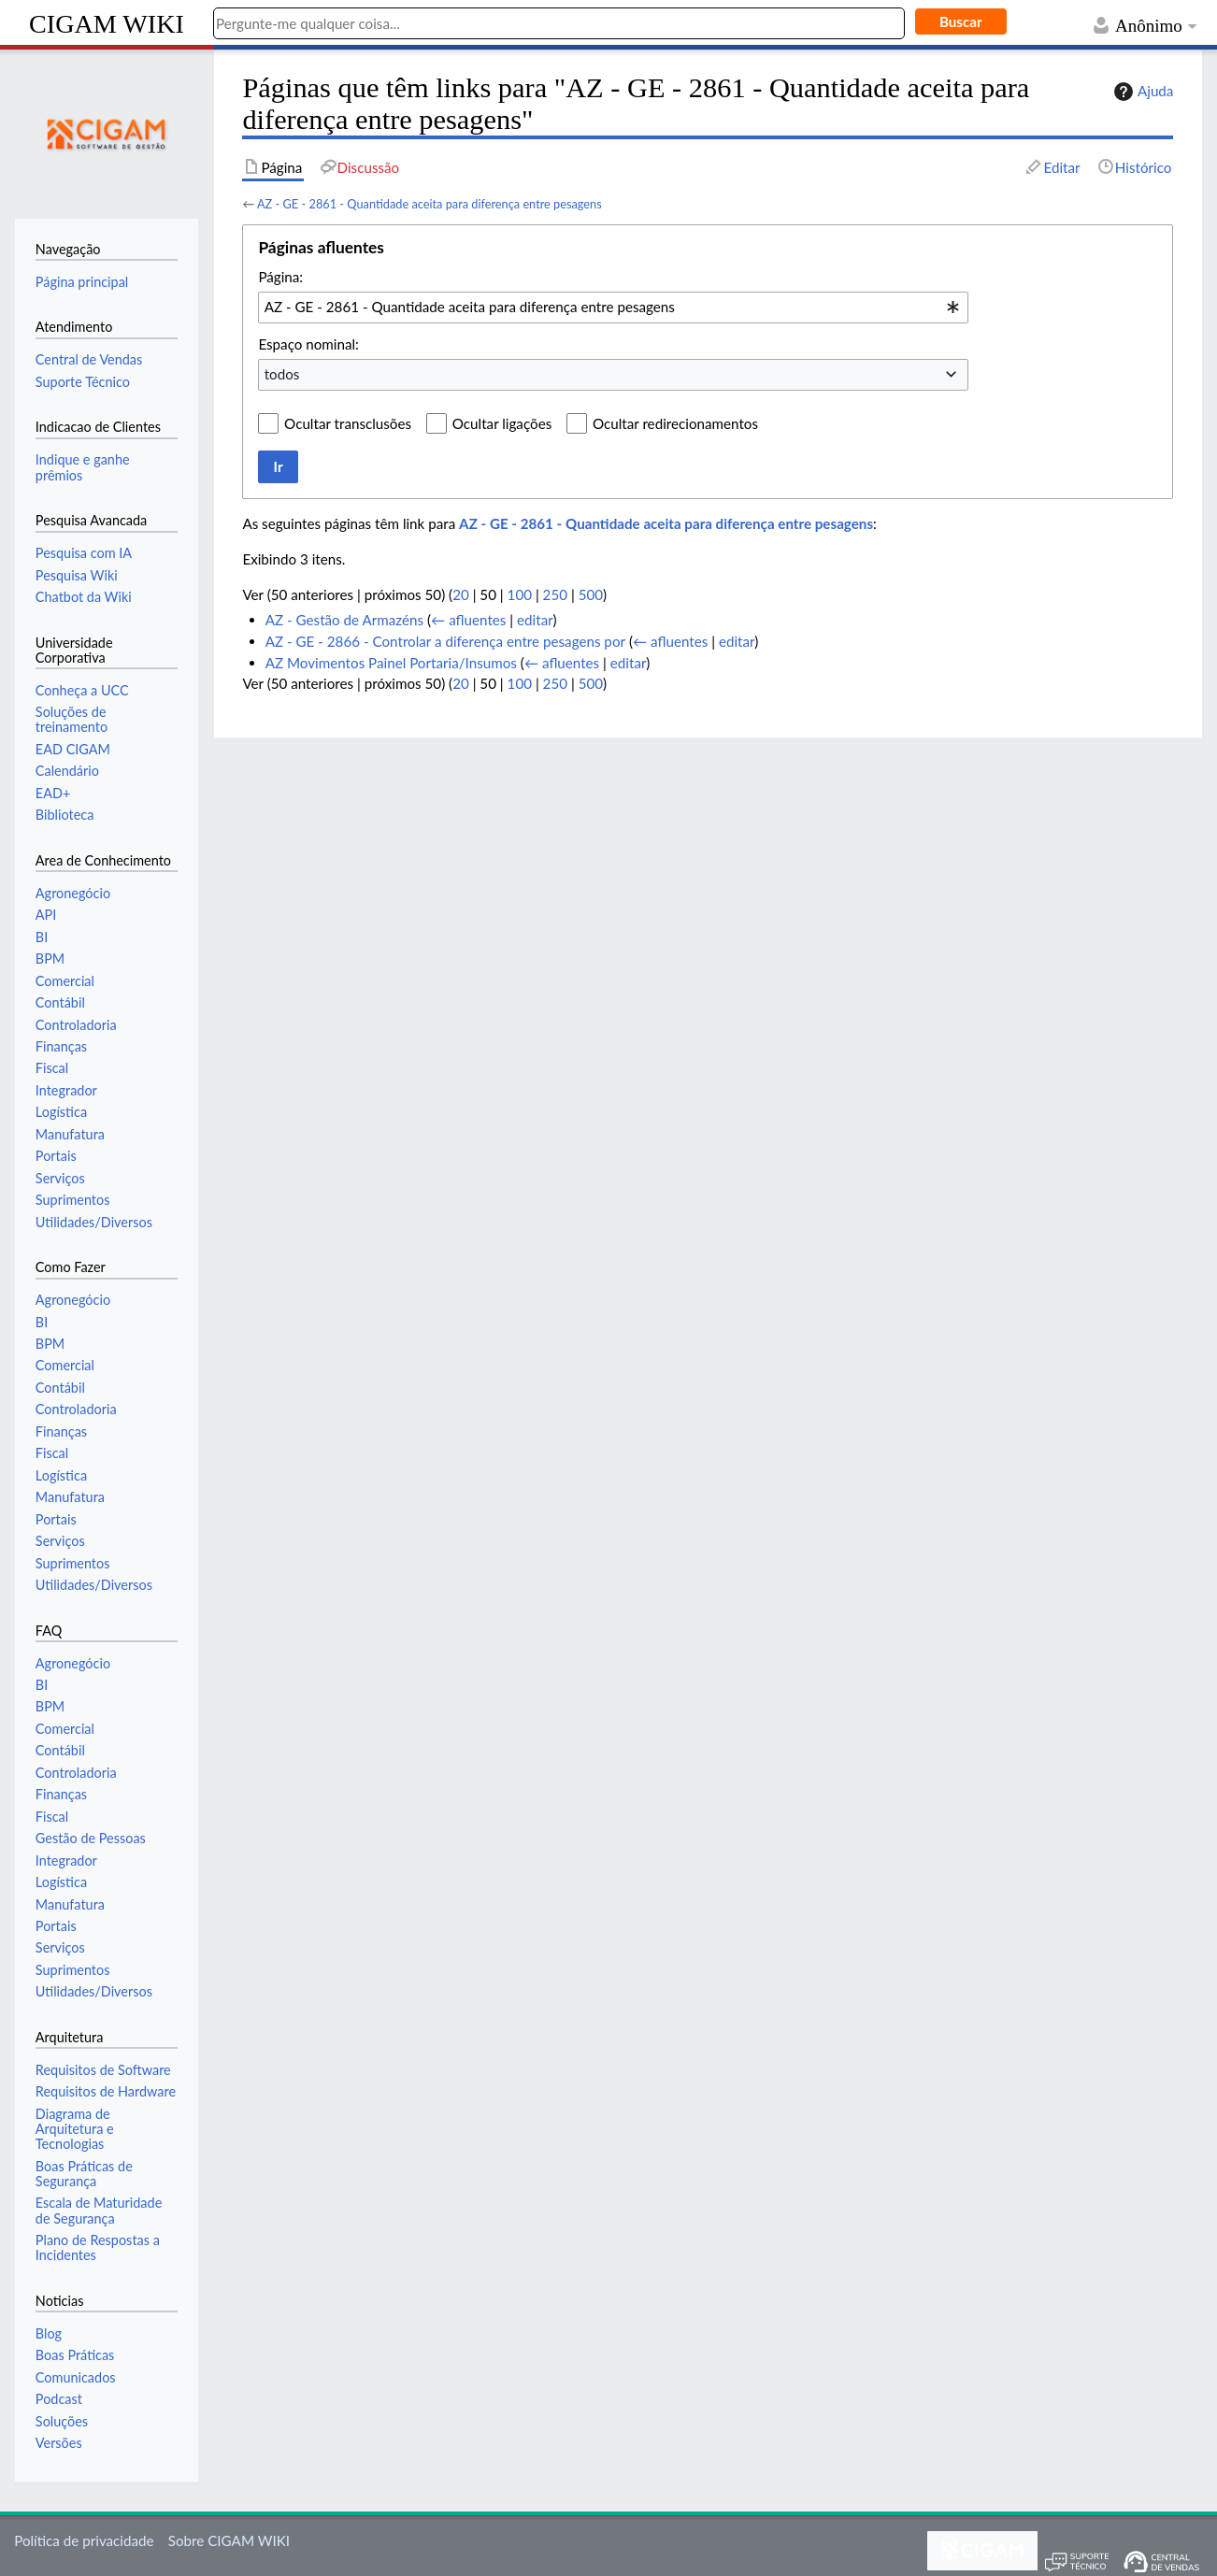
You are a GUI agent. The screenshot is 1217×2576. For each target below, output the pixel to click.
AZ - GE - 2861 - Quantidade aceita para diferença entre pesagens (429, 203)
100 (520, 594)
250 (555, 594)
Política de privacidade (83, 2540)
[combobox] (613, 307)
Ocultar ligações (501, 423)
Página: (280, 276)
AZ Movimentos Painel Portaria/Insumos (391, 662)
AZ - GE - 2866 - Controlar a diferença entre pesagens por (445, 641)
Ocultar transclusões (347, 423)
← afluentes (468, 619)
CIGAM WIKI (106, 23)
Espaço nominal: (308, 344)
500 (591, 594)
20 (460, 594)
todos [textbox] (282, 373)
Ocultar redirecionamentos (675, 423)
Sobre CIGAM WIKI (229, 2540)
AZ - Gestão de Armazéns (344, 619)
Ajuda (1141, 91)
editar (534, 619)
